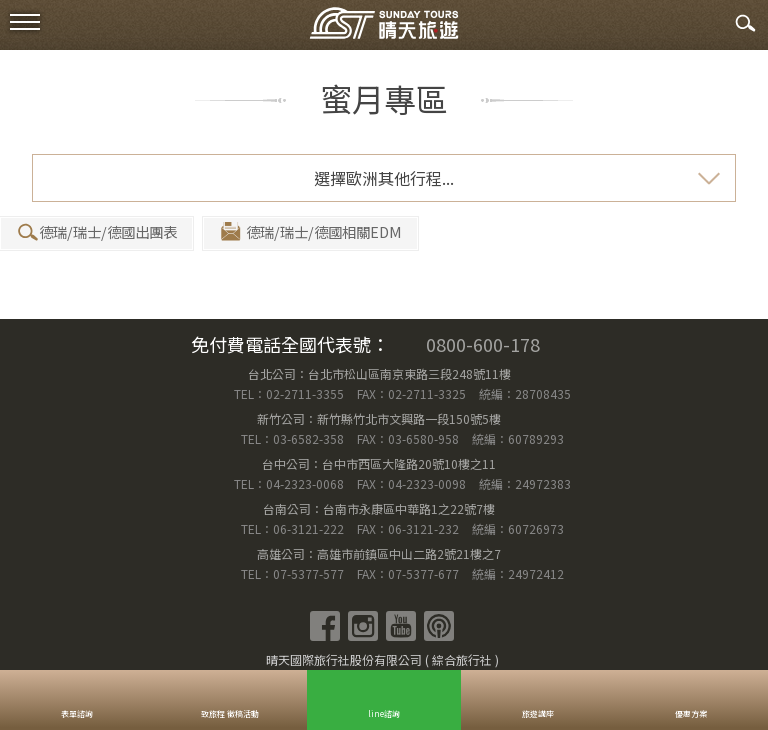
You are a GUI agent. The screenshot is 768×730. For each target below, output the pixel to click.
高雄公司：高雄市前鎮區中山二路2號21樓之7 (379, 553)
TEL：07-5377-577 (292, 573)
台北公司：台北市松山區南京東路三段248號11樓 (379, 373)
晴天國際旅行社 (384, 27)
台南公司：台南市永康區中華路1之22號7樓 (379, 508)
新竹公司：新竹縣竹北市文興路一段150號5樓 (379, 418)
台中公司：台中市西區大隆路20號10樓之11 (379, 463)
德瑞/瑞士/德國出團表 (96, 233)
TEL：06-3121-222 (294, 528)
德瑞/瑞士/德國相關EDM (310, 233)
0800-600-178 (483, 344)
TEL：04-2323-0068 (290, 483)
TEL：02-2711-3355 (289, 393)
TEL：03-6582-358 (292, 438)
